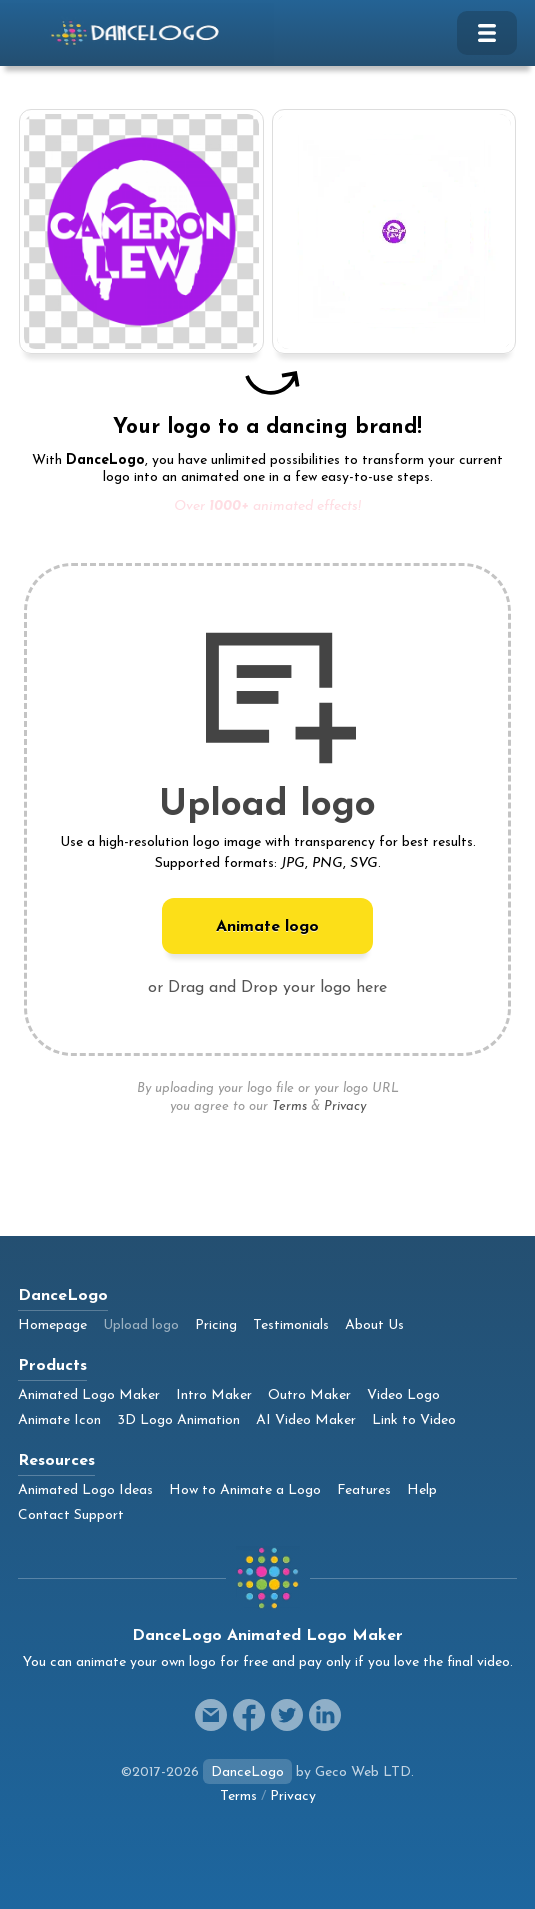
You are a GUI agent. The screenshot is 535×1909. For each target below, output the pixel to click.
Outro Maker (309, 1395)
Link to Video (414, 1420)
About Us (374, 1325)
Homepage (52, 1325)
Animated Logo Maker (89, 1395)
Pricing (216, 1325)
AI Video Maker (306, 1420)
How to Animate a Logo (245, 1490)
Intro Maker (214, 1395)
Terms (289, 1106)
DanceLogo (247, 1772)
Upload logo (141, 1325)
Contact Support (71, 1515)
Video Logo (403, 1395)
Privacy (345, 1106)
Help (422, 1490)
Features (364, 1490)
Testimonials (291, 1325)
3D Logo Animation (178, 1420)
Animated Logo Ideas (85, 1490)
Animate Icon (59, 1420)
